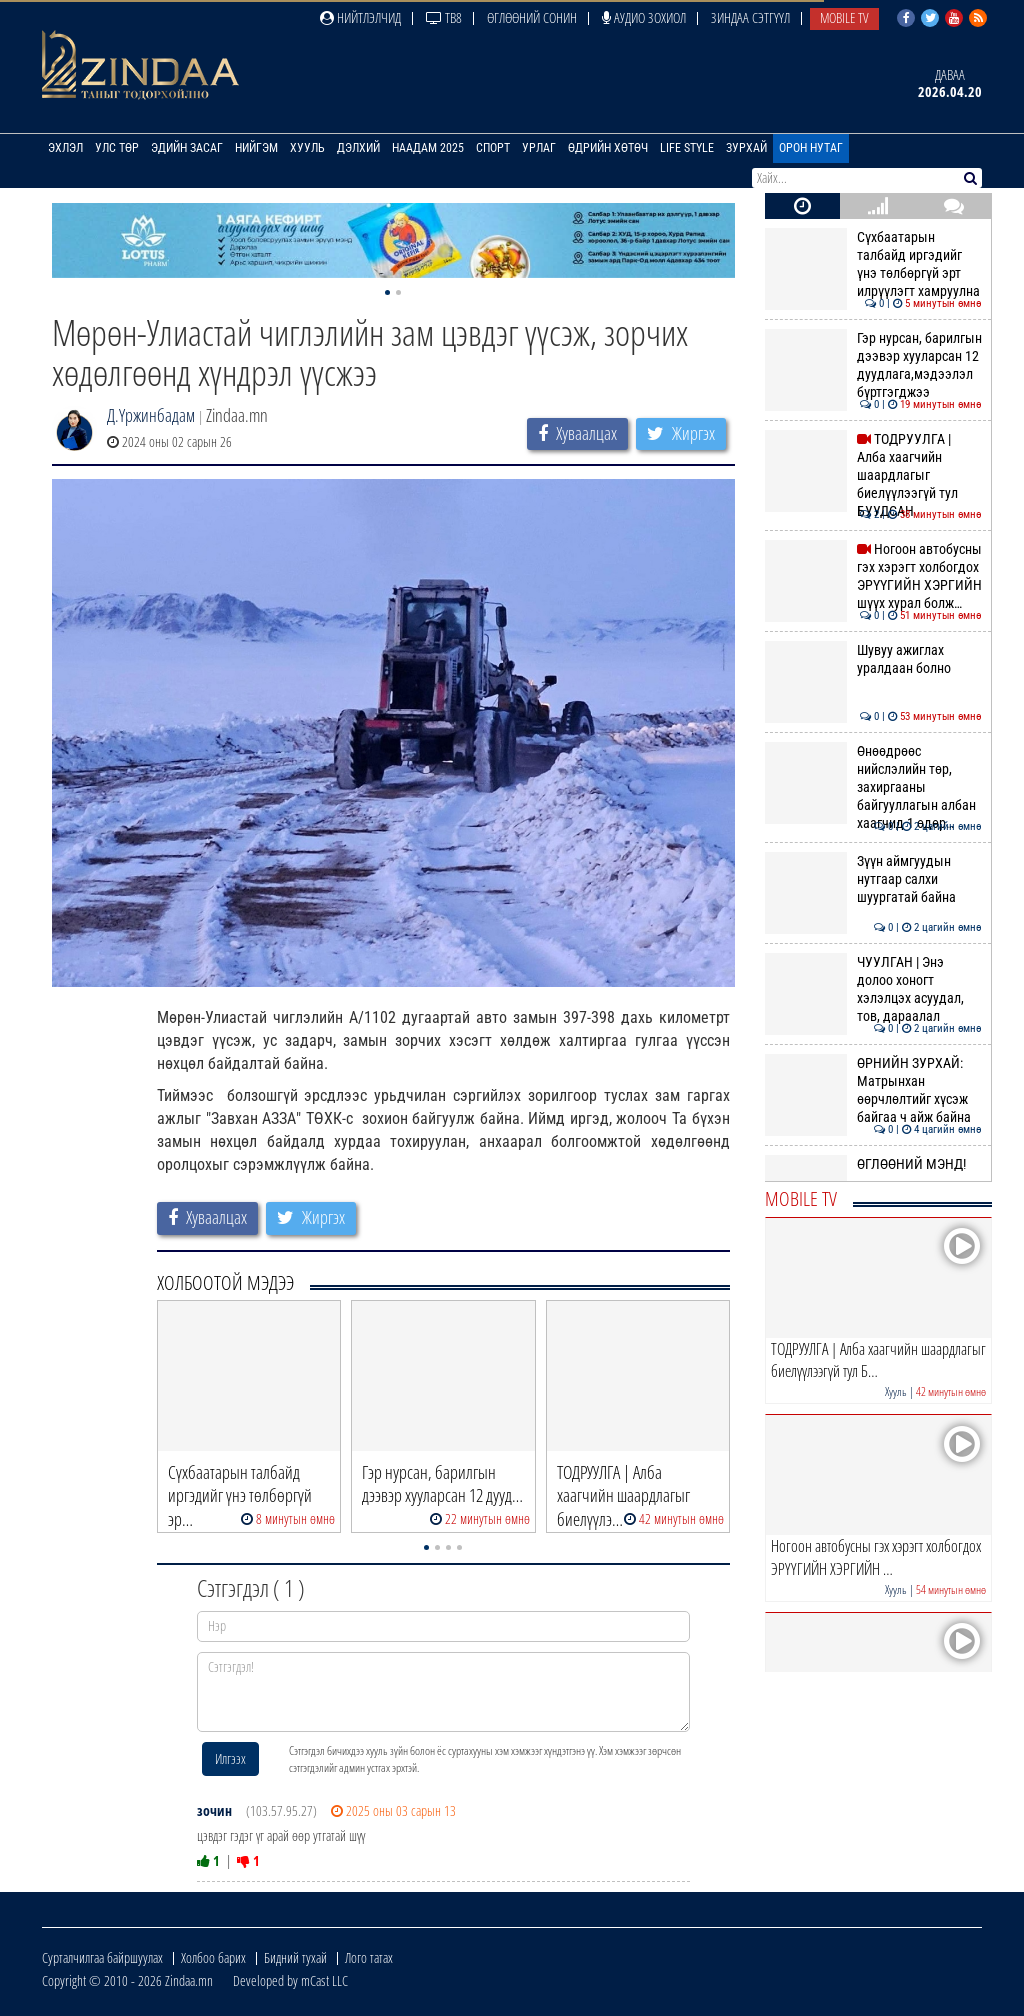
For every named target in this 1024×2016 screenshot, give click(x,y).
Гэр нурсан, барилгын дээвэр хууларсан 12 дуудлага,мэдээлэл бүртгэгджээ (873, 365)
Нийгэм (256, 148)
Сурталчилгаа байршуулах (102, 1957)
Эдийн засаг (187, 148)
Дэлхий (358, 148)
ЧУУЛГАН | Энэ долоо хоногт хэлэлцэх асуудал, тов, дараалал (873, 989)
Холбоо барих (213, 1957)
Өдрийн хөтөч (608, 148)
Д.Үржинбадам (151, 415)
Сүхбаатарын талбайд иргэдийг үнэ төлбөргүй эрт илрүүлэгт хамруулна (873, 264)
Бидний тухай (295, 1957)
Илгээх (230, 1758)
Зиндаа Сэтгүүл (750, 17)
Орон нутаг (811, 148)
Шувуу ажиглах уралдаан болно (873, 659)
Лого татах (369, 1957)
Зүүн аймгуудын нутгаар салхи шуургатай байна (873, 879)
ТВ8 (444, 17)
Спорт (493, 148)
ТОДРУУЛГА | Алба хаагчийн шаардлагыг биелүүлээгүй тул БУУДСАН (873, 475)
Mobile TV (844, 17)
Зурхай (746, 148)
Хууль (307, 148)
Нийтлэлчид (360, 17)
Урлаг (539, 148)
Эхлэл (65, 148)
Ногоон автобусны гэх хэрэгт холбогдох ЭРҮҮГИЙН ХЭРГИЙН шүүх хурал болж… (873, 576)
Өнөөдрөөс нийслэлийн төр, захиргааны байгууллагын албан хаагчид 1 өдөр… (873, 787)
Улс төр (117, 148)
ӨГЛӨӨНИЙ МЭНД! (873, 1164)
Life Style (687, 148)
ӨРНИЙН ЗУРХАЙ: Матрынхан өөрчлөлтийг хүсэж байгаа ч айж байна (873, 1090)
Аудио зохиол (644, 17)
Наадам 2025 (428, 148)
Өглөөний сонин (532, 17)
